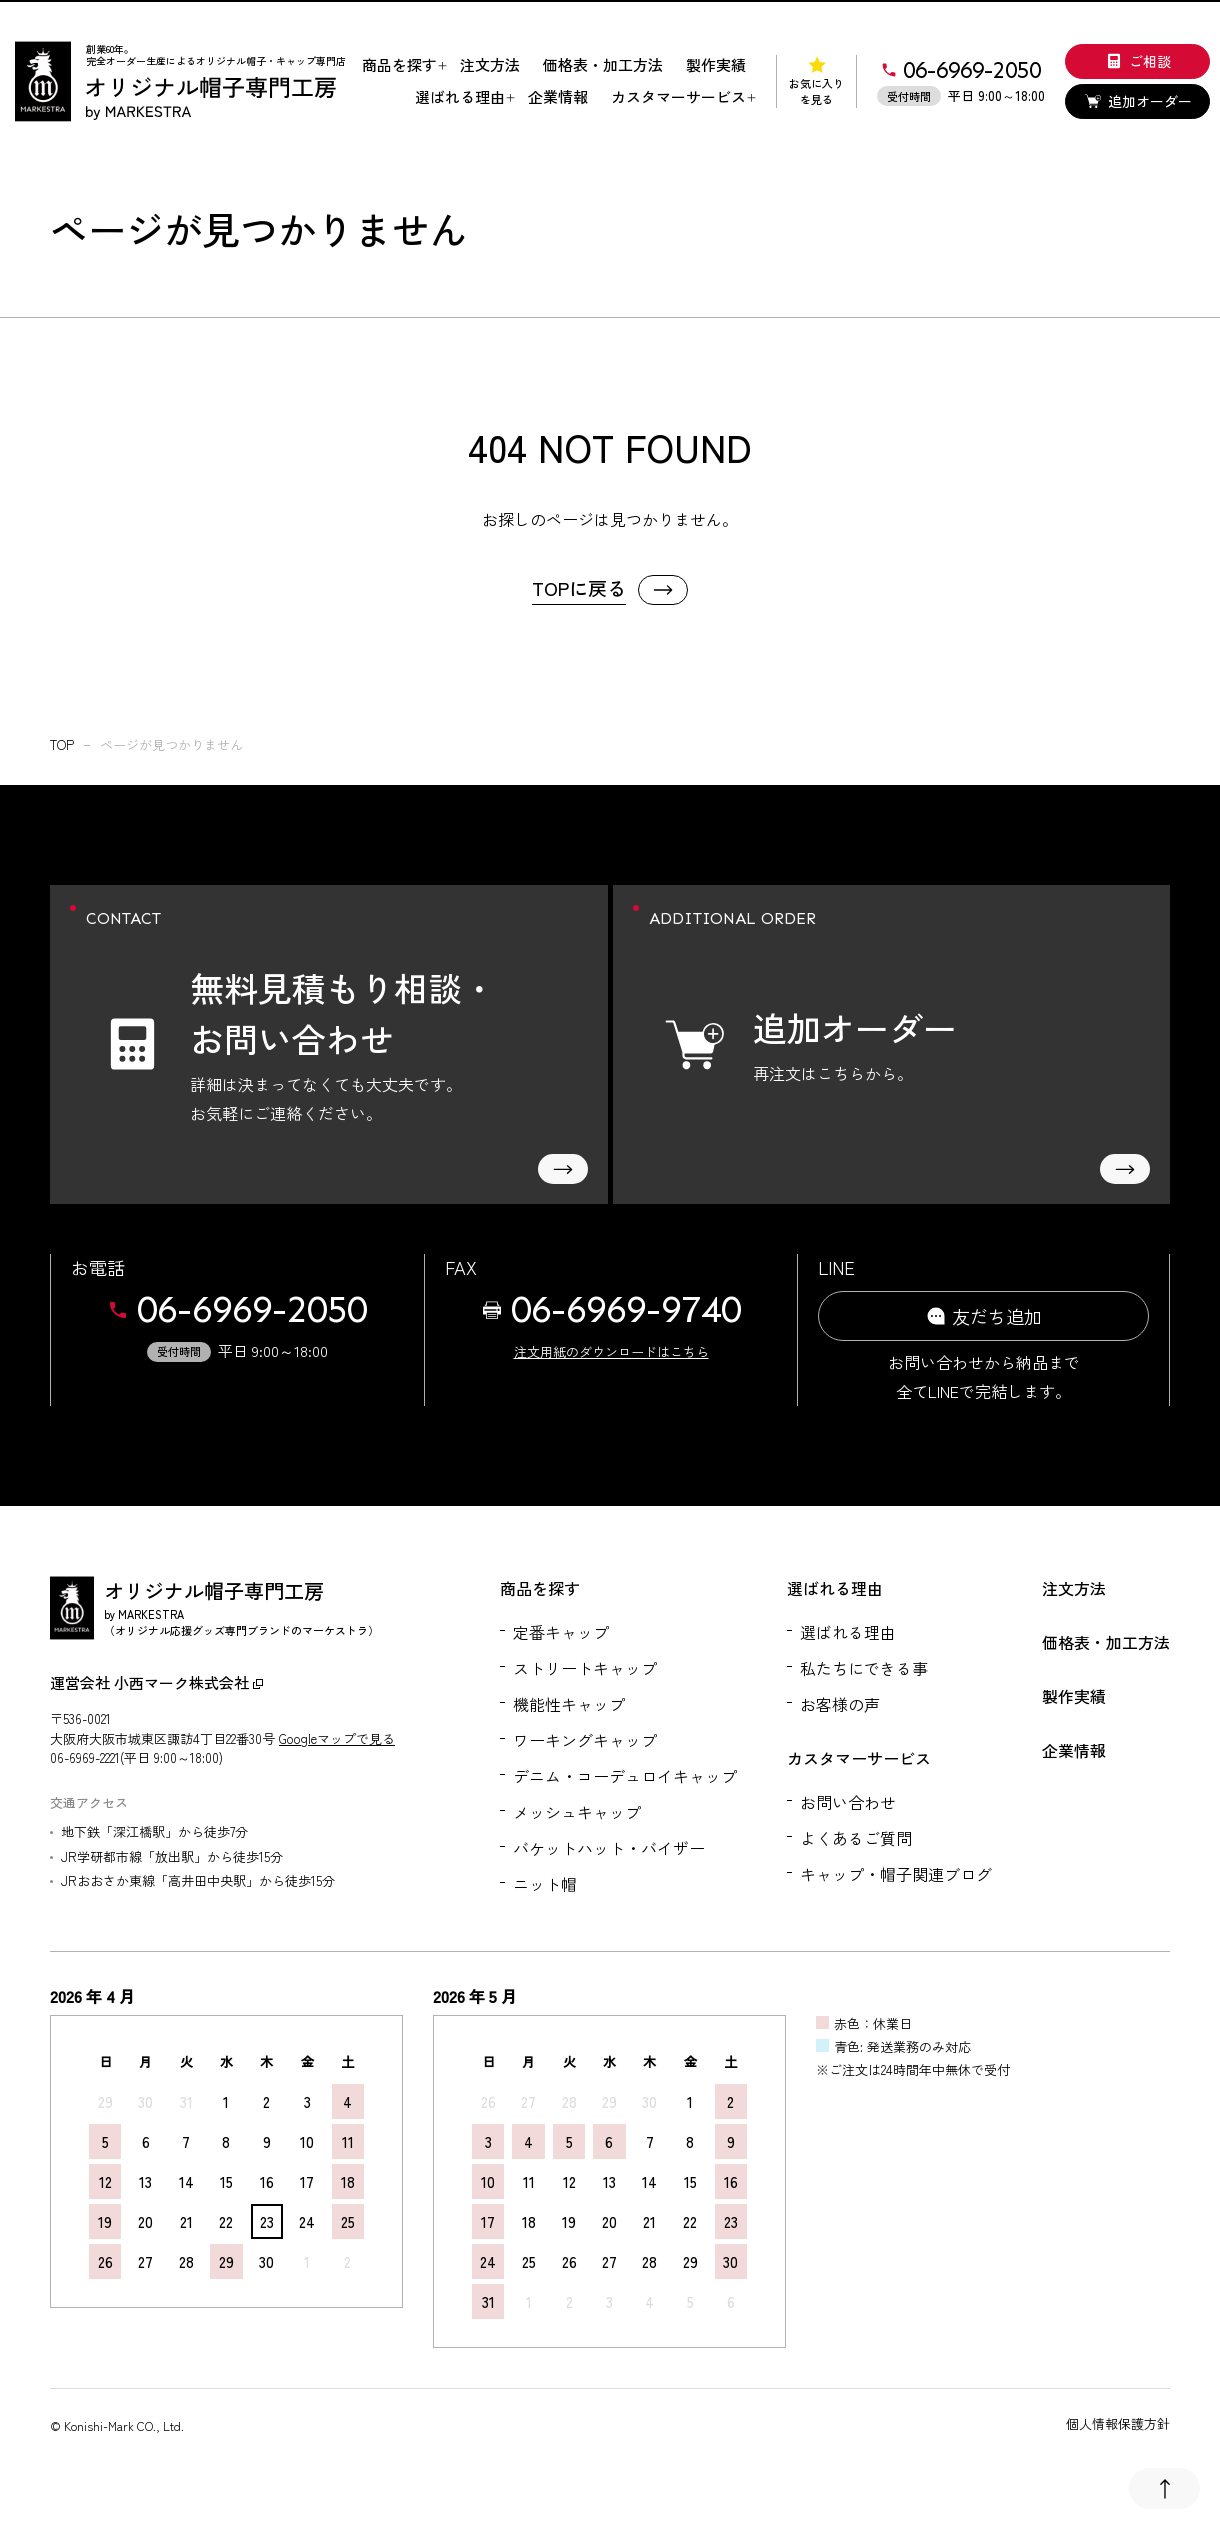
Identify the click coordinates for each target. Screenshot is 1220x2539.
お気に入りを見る (816, 81)
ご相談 (1138, 61)
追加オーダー (1138, 101)
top (62, 744)
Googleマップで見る (337, 1738)
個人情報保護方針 (1118, 2423)
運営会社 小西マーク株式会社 (156, 1682)
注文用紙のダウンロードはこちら (611, 1351)
